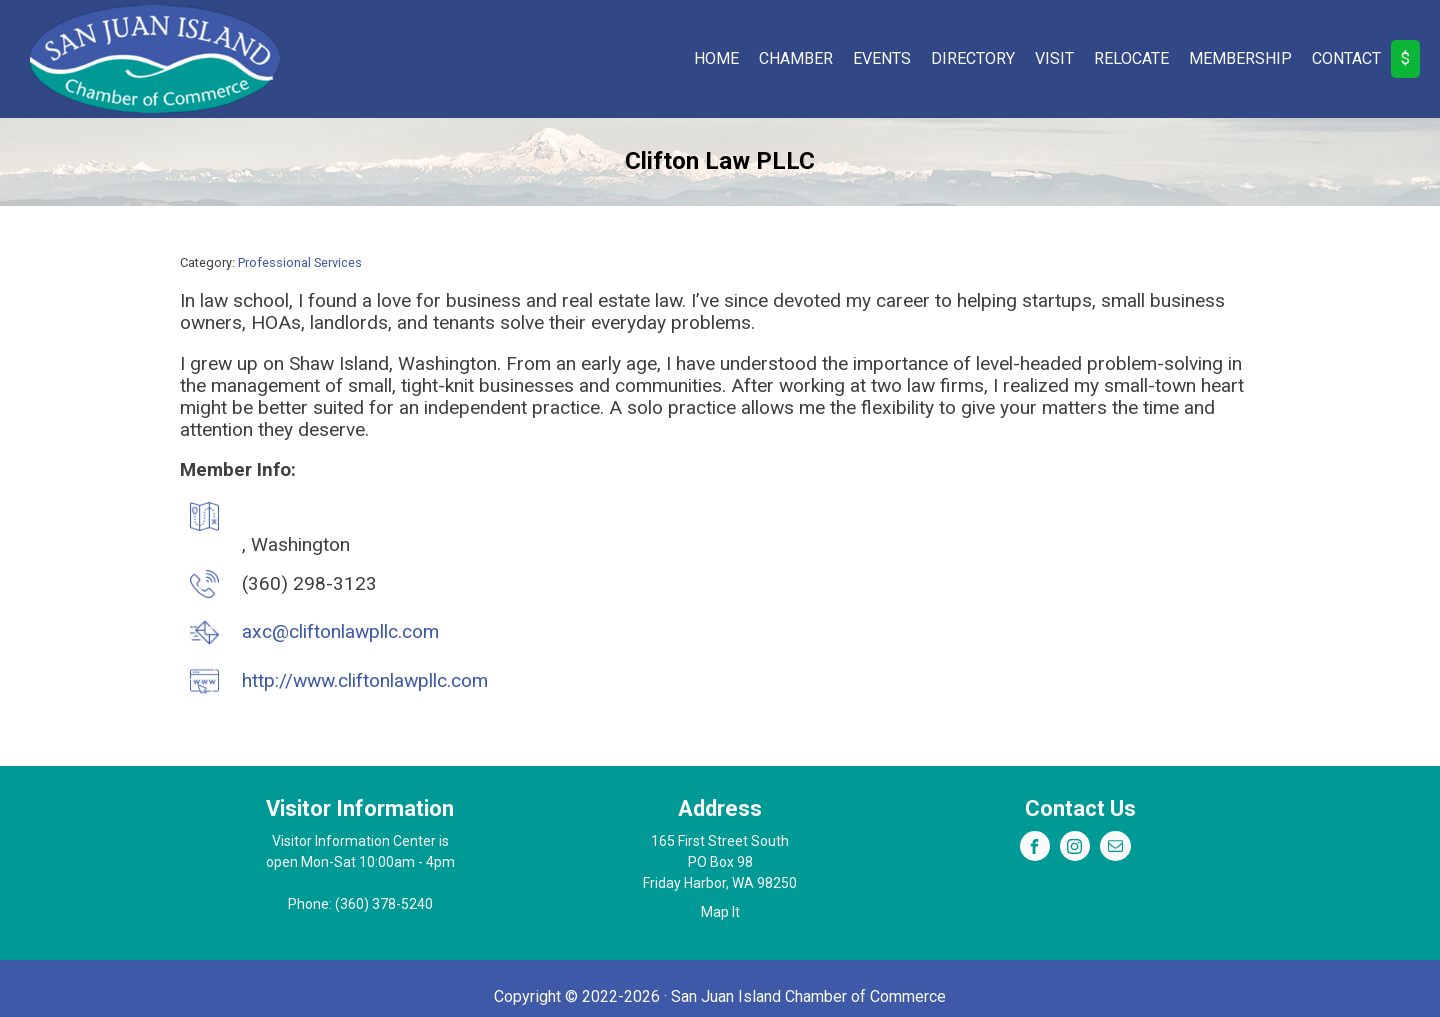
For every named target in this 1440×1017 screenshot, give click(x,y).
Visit (1054, 58)
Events (882, 58)
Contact (1346, 58)
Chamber (796, 58)
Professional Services (300, 262)
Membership (1240, 58)
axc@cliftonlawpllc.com (340, 631)
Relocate (1131, 58)
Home (716, 58)
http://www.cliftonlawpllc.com (365, 680)
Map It (720, 912)
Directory (973, 58)
